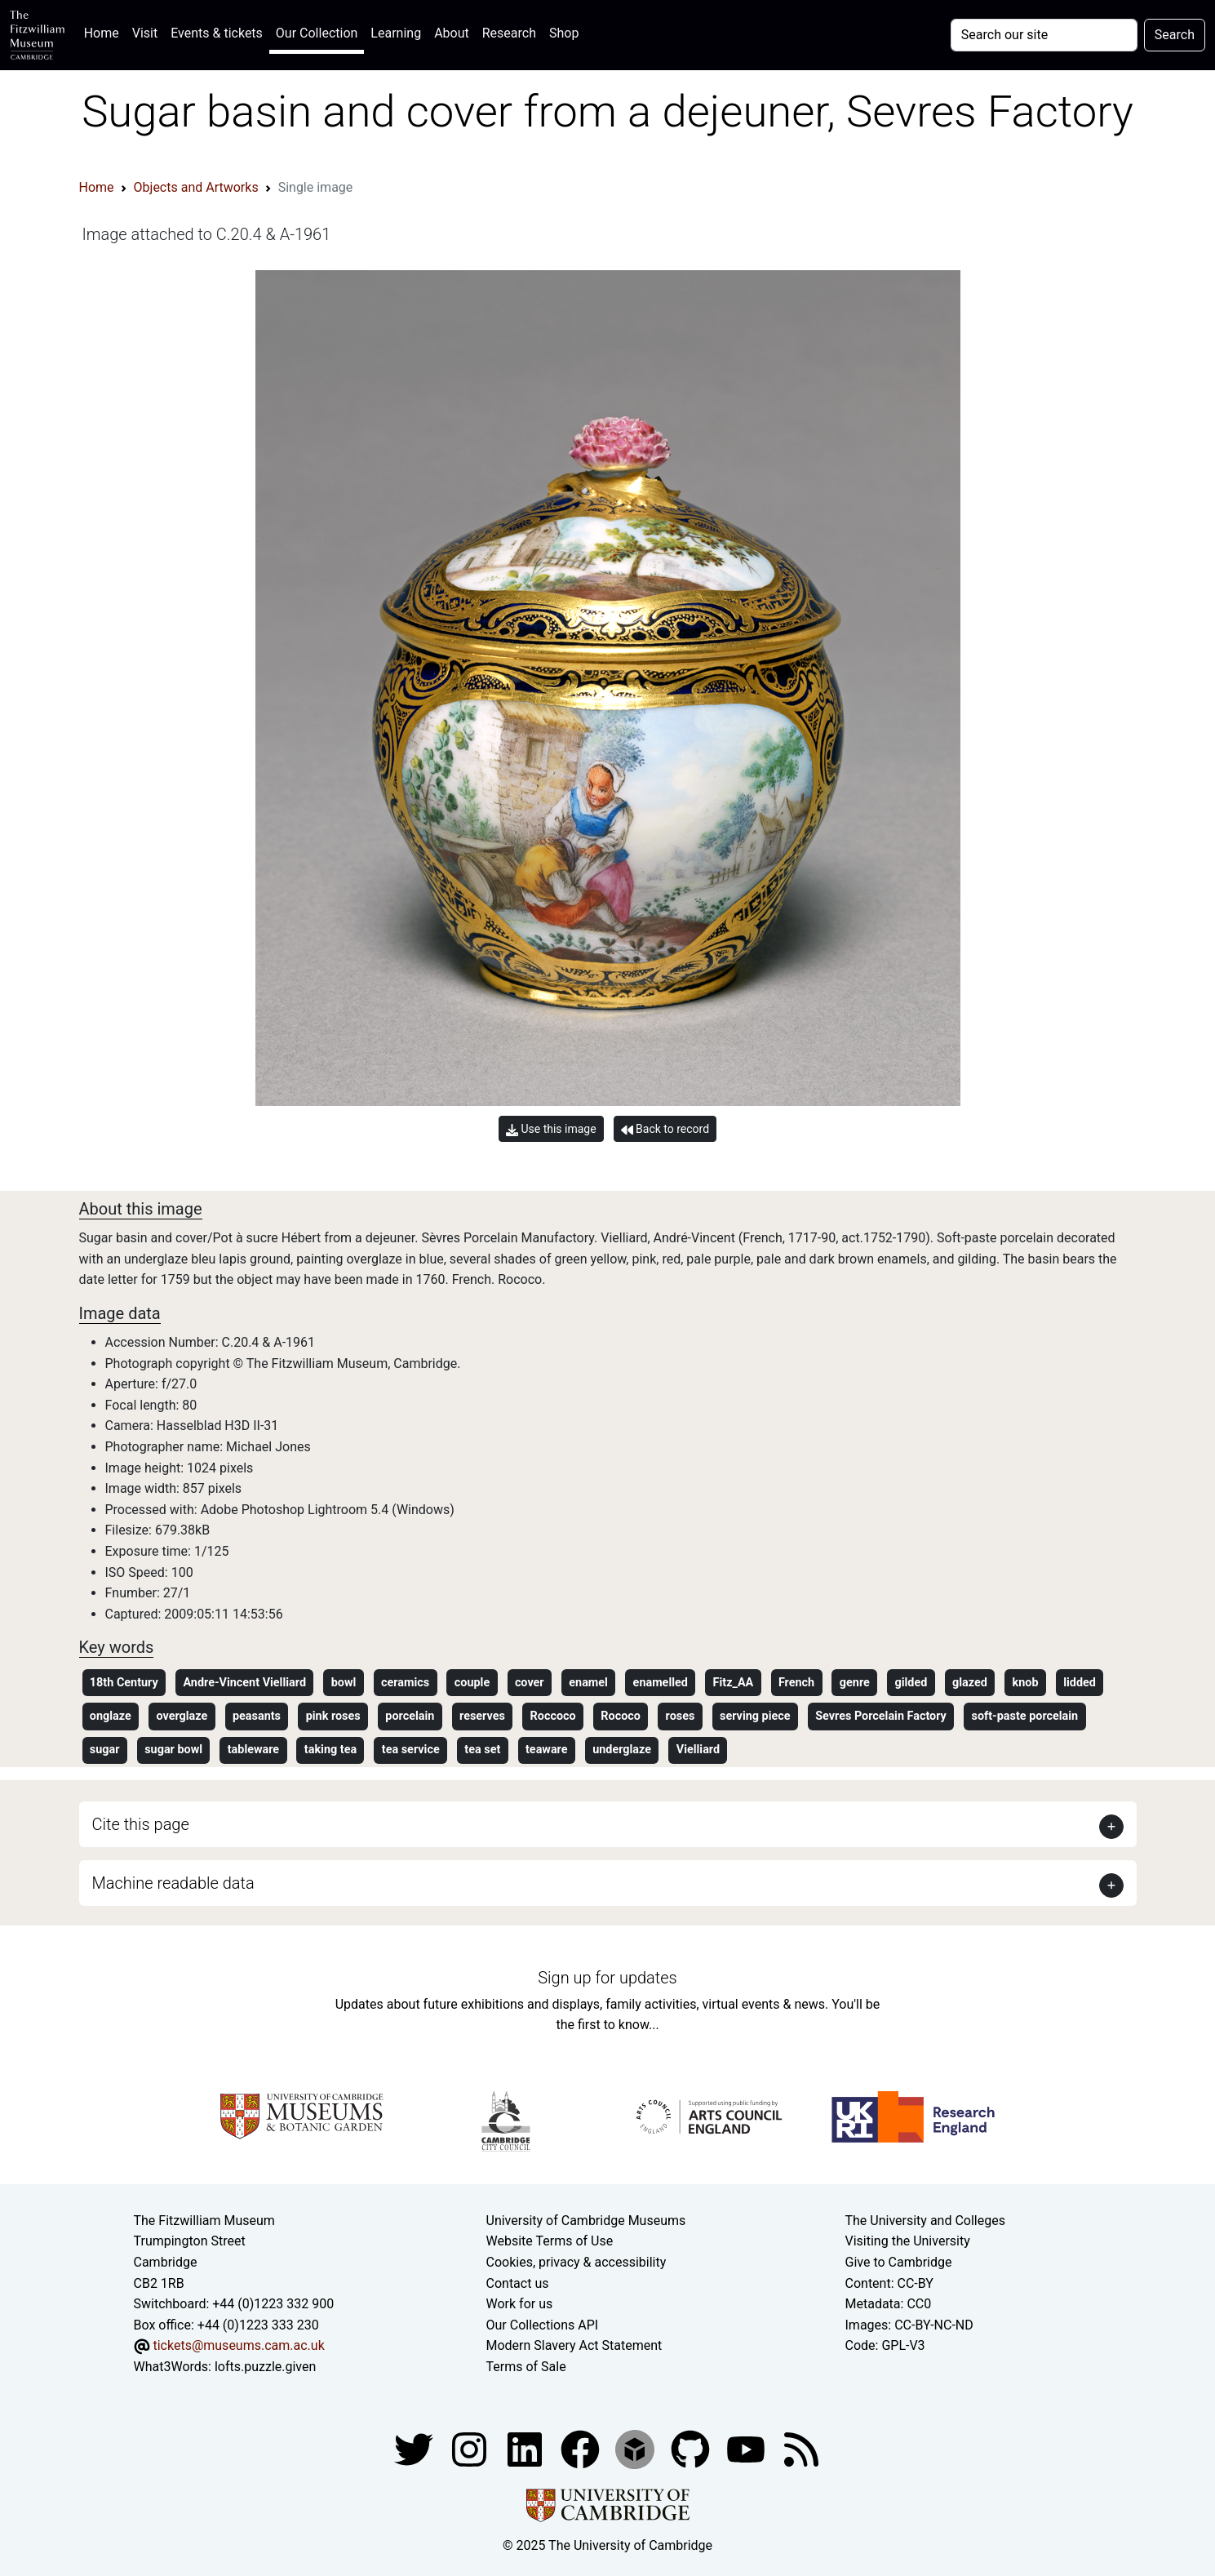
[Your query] (1044, 35)
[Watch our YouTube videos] (747, 2448)
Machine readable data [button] (173, 1883)
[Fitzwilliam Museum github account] (692, 2448)
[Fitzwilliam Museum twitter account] (415, 2448)
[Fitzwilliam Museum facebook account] (526, 2448)
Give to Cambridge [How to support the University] (898, 2262)
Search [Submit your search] (1175, 34)
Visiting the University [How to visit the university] (907, 2241)
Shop (564, 33)
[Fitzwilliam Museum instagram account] (471, 2448)
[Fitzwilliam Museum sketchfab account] (636, 2448)
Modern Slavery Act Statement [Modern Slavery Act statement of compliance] (574, 2345)
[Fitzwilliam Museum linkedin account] (582, 2448)
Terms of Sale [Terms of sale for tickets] (526, 2366)
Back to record (665, 1129)
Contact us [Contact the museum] (517, 2283)
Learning (395, 33)
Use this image (551, 1129)
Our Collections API (542, 2325)
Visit (144, 33)
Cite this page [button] (140, 1824)
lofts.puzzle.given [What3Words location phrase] (265, 2366)
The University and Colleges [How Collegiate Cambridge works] (925, 2220)
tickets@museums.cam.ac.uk (238, 2345)
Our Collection (316, 33)
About (451, 33)
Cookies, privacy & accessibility (576, 2262)
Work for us (519, 2304)
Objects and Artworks (196, 187)
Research (509, 33)
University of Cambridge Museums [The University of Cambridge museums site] (586, 2220)
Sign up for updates (607, 1978)
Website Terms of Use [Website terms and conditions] (550, 2241)
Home (105, 31)
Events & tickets (217, 33)
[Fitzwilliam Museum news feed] (801, 2448)
